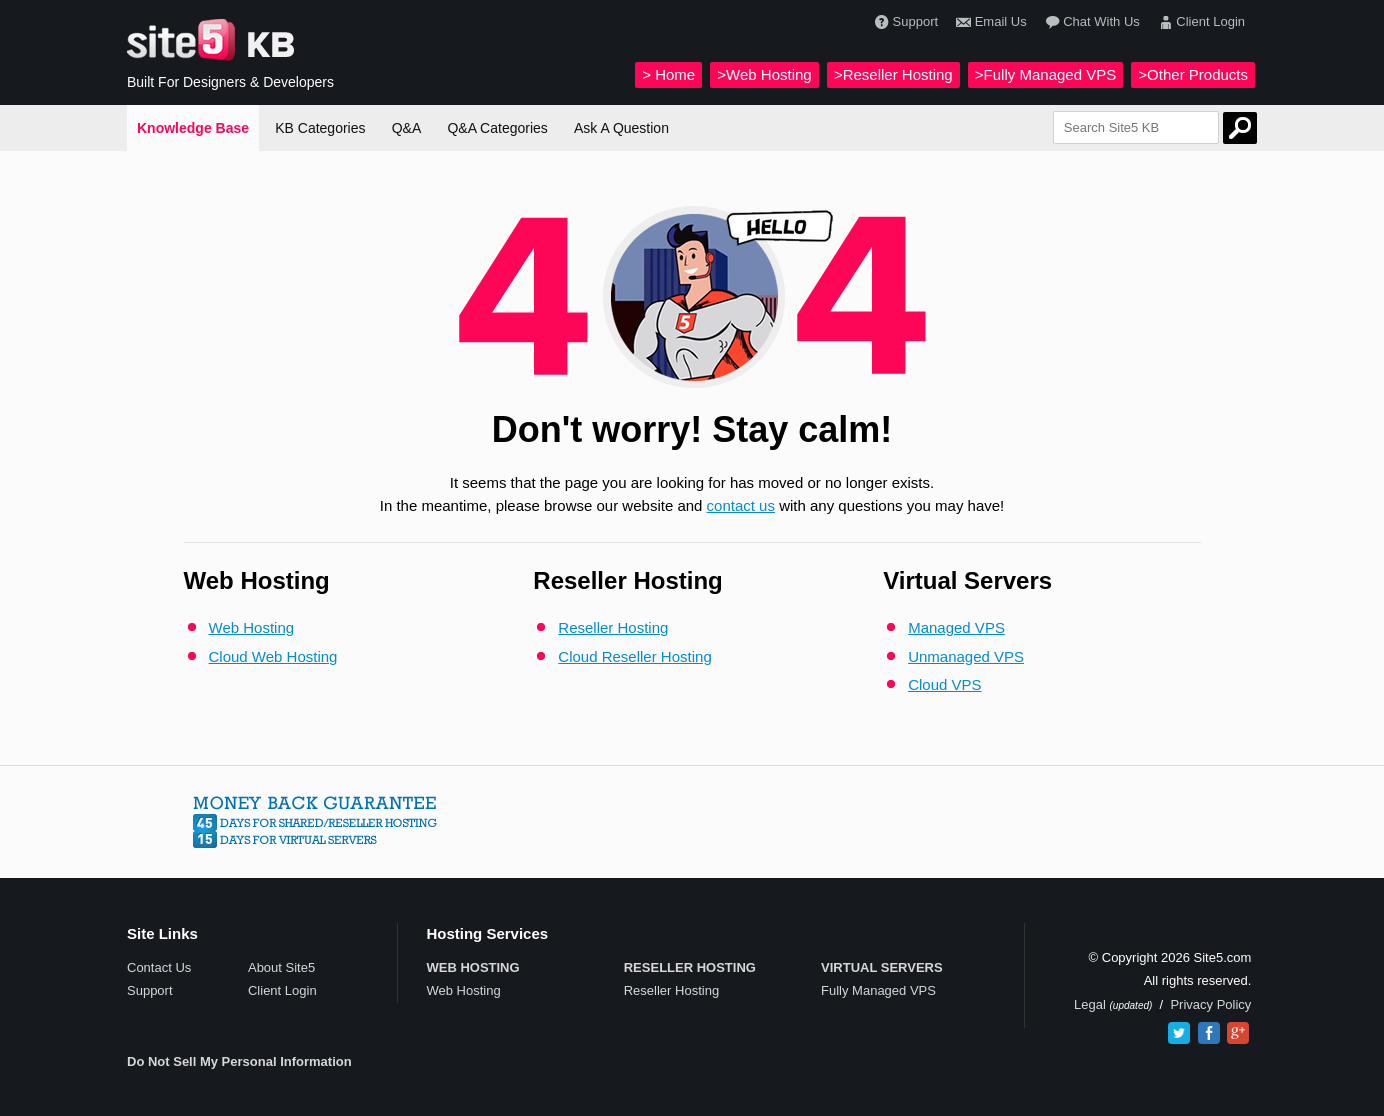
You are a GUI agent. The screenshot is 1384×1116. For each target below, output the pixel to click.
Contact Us (159, 967)
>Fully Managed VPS (1045, 74)
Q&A (407, 128)
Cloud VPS (944, 684)
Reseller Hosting (613, 627)
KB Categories (320, 128)
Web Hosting (252, 627)
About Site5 (281, 967)
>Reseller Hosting (893, 74)
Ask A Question (621, 128)
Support (904, 22)
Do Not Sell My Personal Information (239, 1061)
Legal (1091, 1004)
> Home (668, 74)
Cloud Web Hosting (273, 656)
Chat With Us (1090, 22)
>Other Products (1193, 74)
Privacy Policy (1210, 1004)
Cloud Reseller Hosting (634, 656)
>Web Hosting (764, 74)
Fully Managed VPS (878, 990)
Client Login (1199, 22)
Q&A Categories (497, 128)
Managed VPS (956, 627)
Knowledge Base (193, 128)
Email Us (989, 22)
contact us (741, 505)
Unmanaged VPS (966, 656)
